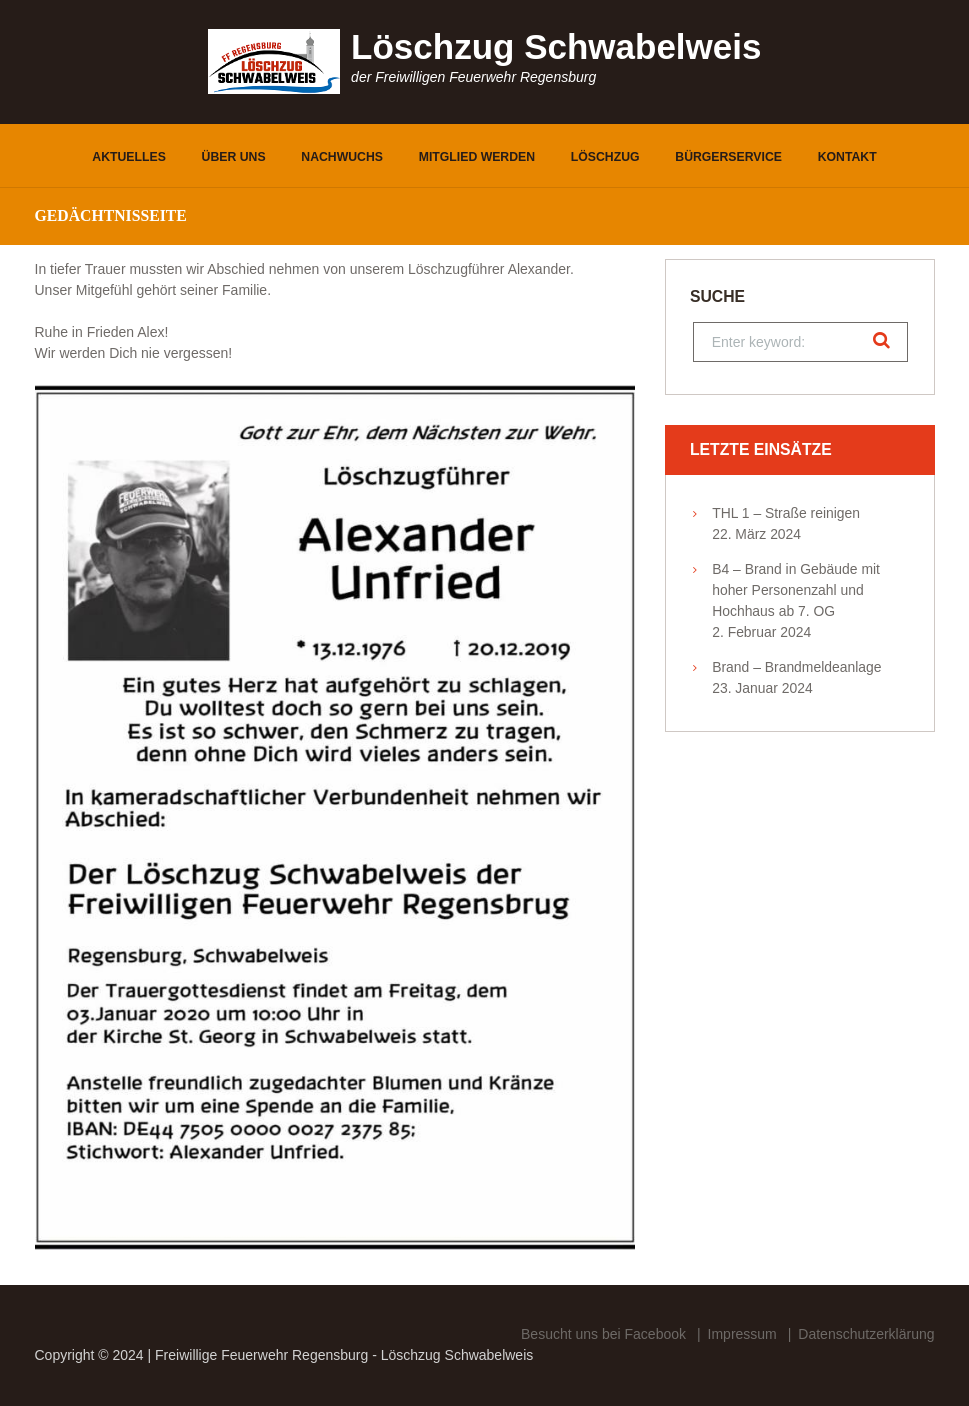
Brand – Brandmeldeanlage (796, 667)
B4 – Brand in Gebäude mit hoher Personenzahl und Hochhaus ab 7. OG (796, 590)
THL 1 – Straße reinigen (786, 513)
